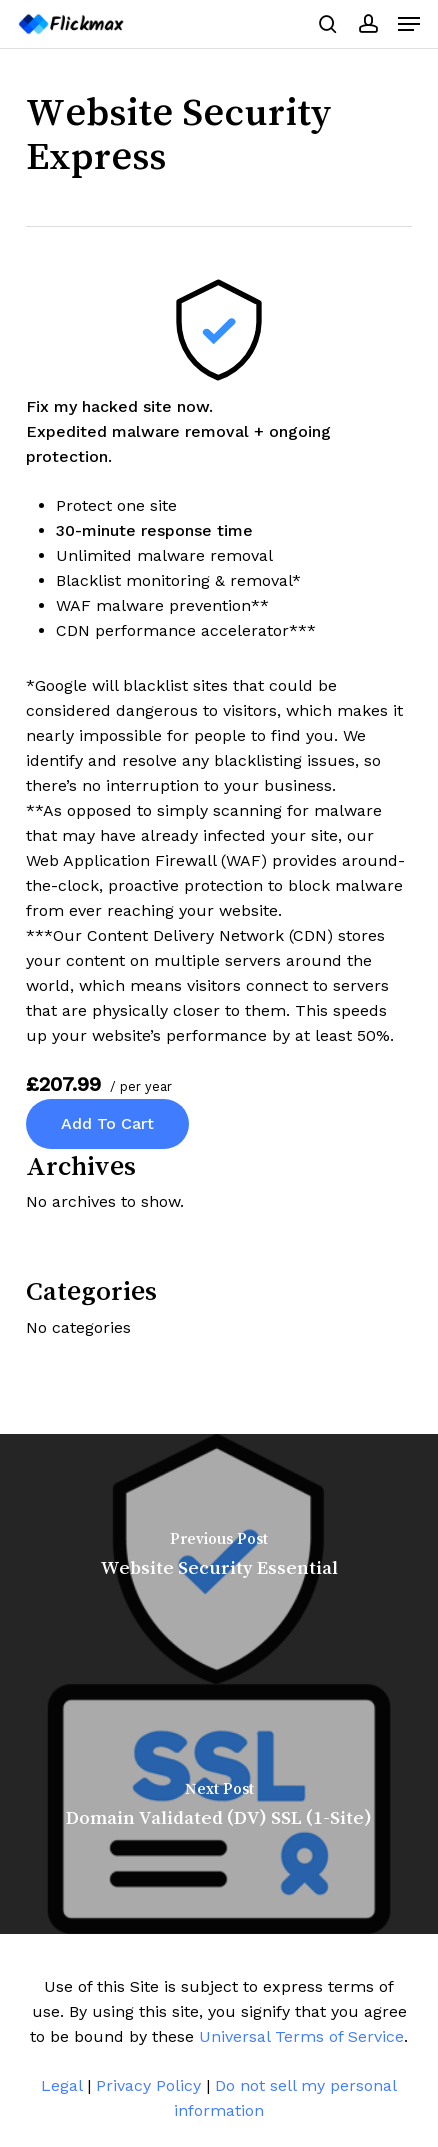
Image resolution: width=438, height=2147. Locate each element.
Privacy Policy (148, 2085)
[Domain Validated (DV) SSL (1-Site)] (219, 1809)
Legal (61, 2085)
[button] (409, 24)
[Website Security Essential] (219, 1559)
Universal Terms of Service (301, 2036)
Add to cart (107, 1123)
